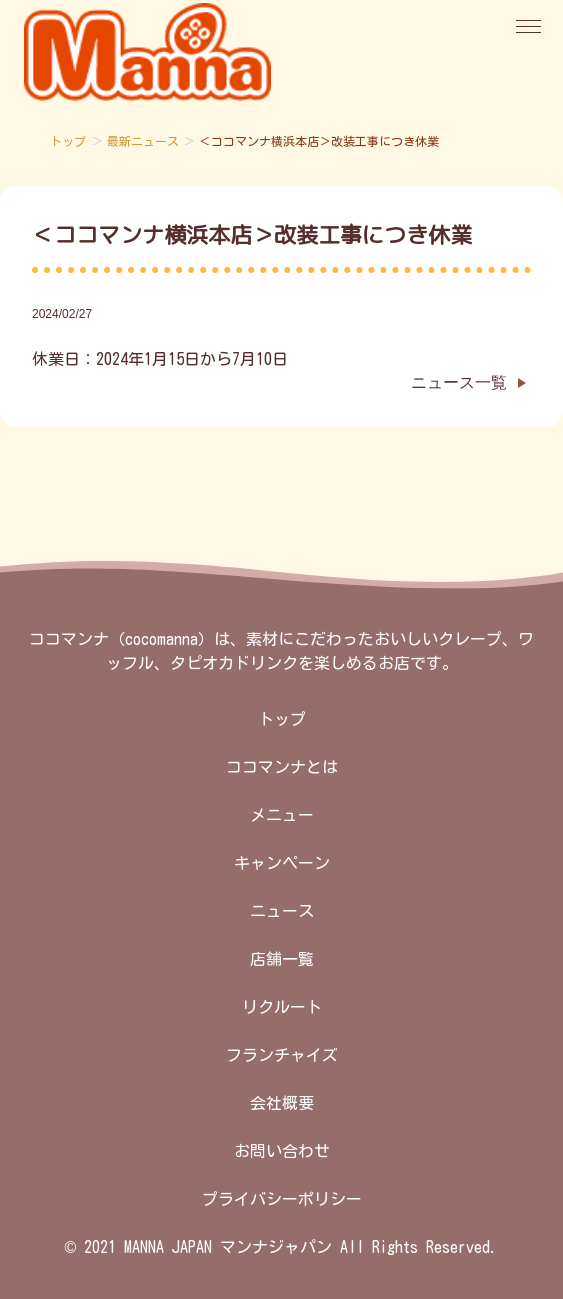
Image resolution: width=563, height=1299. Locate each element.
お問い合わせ (282, 1151)
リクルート (282, 1007)
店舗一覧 (282, 959)
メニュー (282, 815)
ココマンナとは (282, 767)
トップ (68, 141)
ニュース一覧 (459, 382)
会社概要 (282, 1103)
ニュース (282, 911)
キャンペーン (282, 863)
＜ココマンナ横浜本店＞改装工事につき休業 (252, 234)
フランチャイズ (282, 1055)
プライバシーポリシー (282, 1199)
